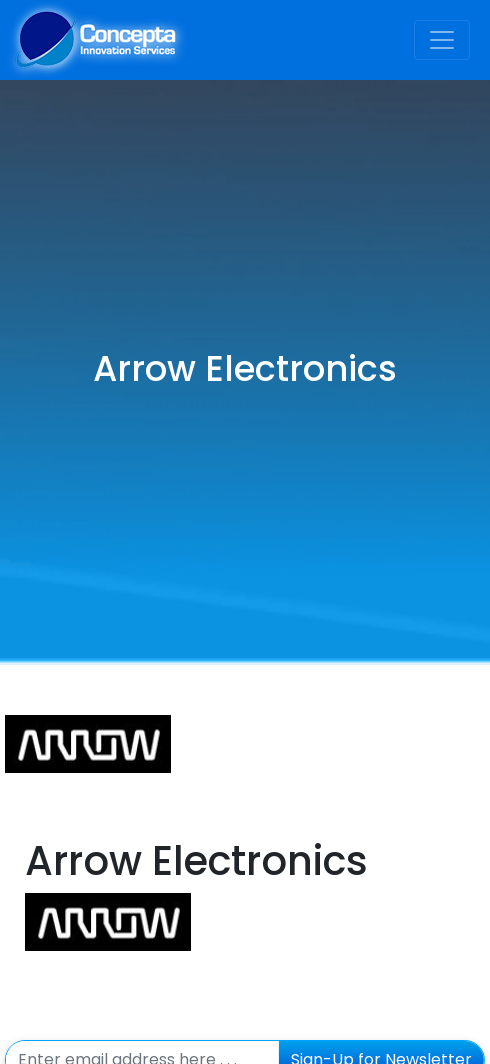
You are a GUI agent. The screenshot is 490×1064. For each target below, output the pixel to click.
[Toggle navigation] (442, 40)
